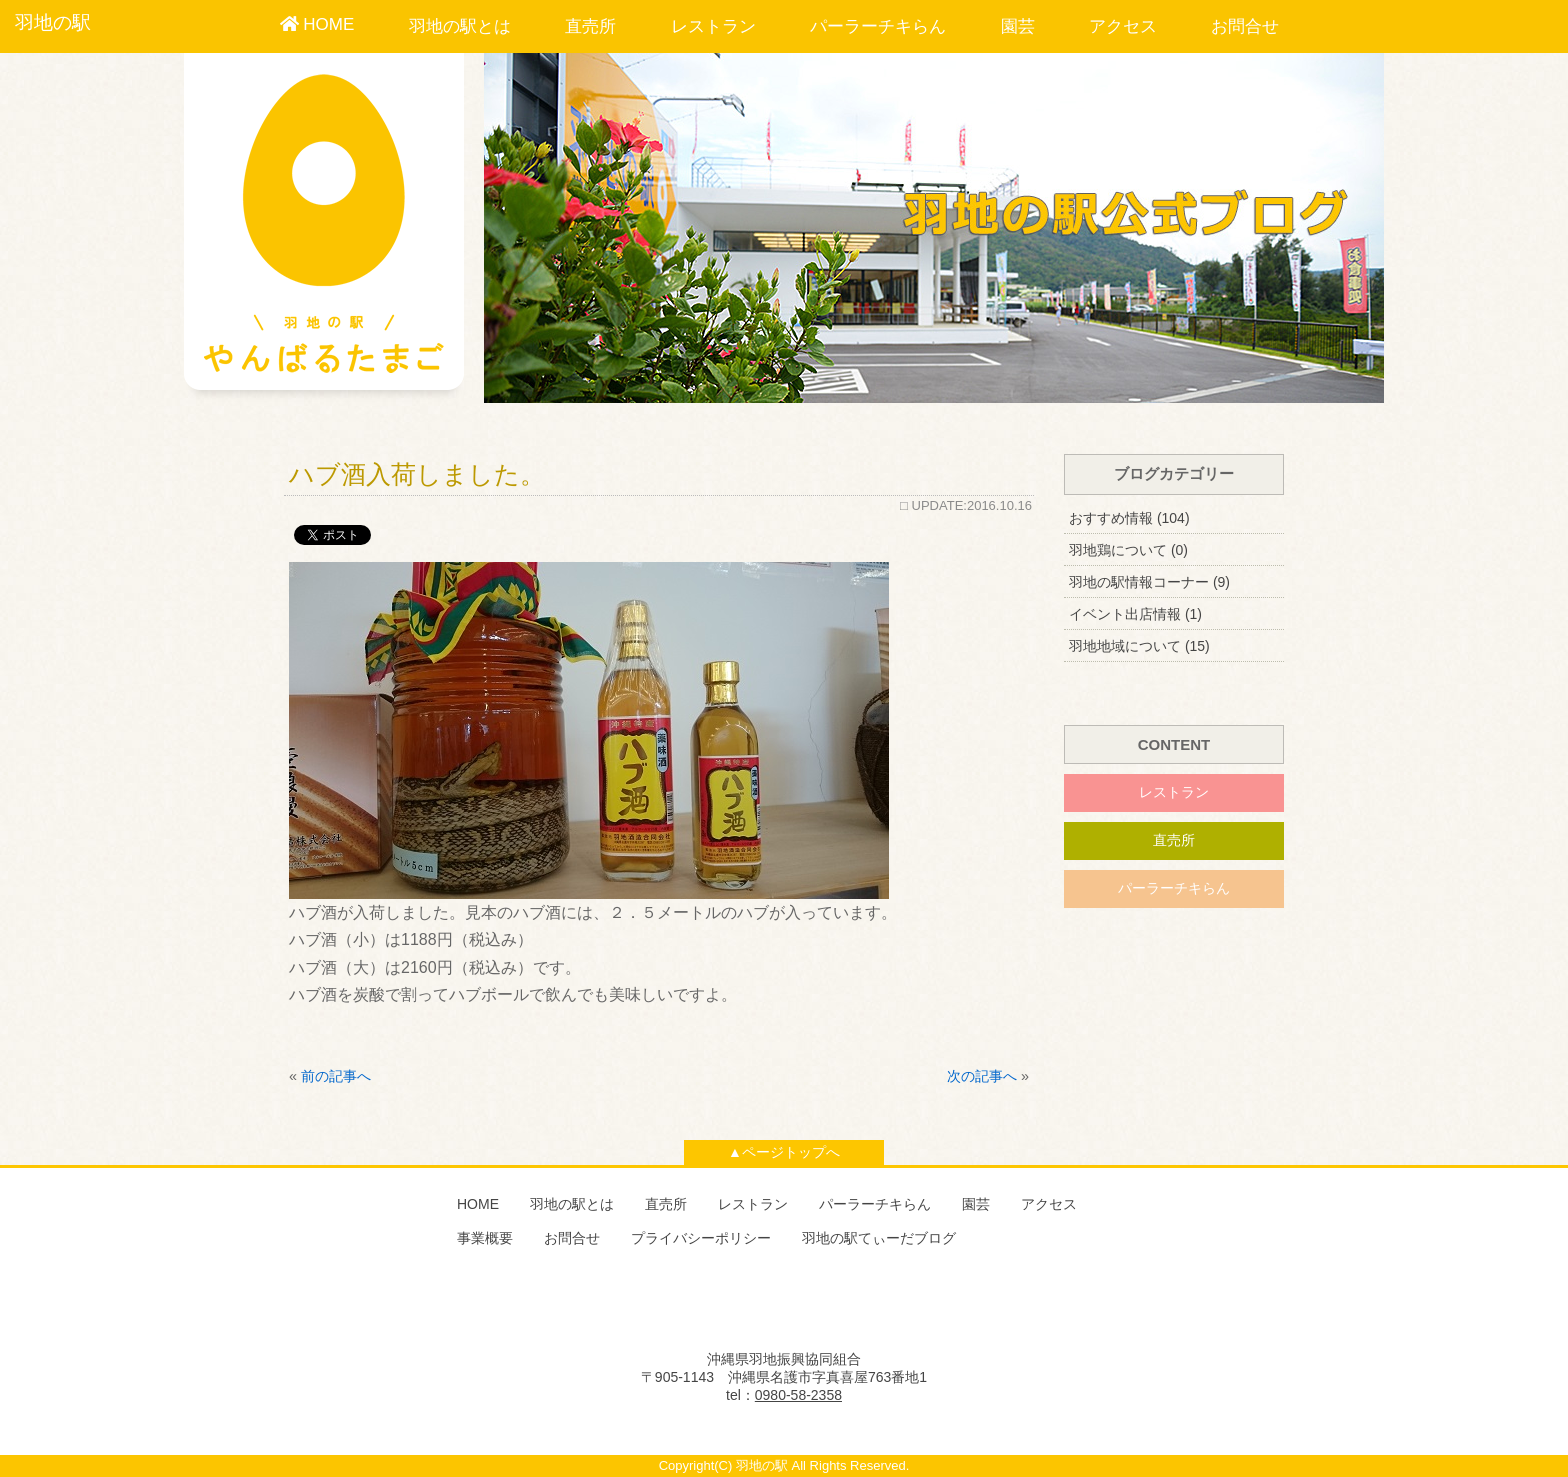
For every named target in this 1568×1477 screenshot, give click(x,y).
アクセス (1123, 26)
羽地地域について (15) (1139, 646)
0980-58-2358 (798, 1395)
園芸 (1018, 26)
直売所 (590, 26)
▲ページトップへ (784, 1152)
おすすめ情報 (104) (1129, 518)
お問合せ (1245, 26)
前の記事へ (336, 1076)
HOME (317, 24)
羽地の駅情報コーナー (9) (1149, 582)
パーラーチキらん (878, 26)
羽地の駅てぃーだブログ (879, 1238)
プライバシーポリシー (701, 1238)
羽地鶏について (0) (1128, 550)
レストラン (713, 26)
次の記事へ (982, 1076)
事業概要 (485, 1238)
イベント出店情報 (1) (1135, 614)
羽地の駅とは (460, 26)
